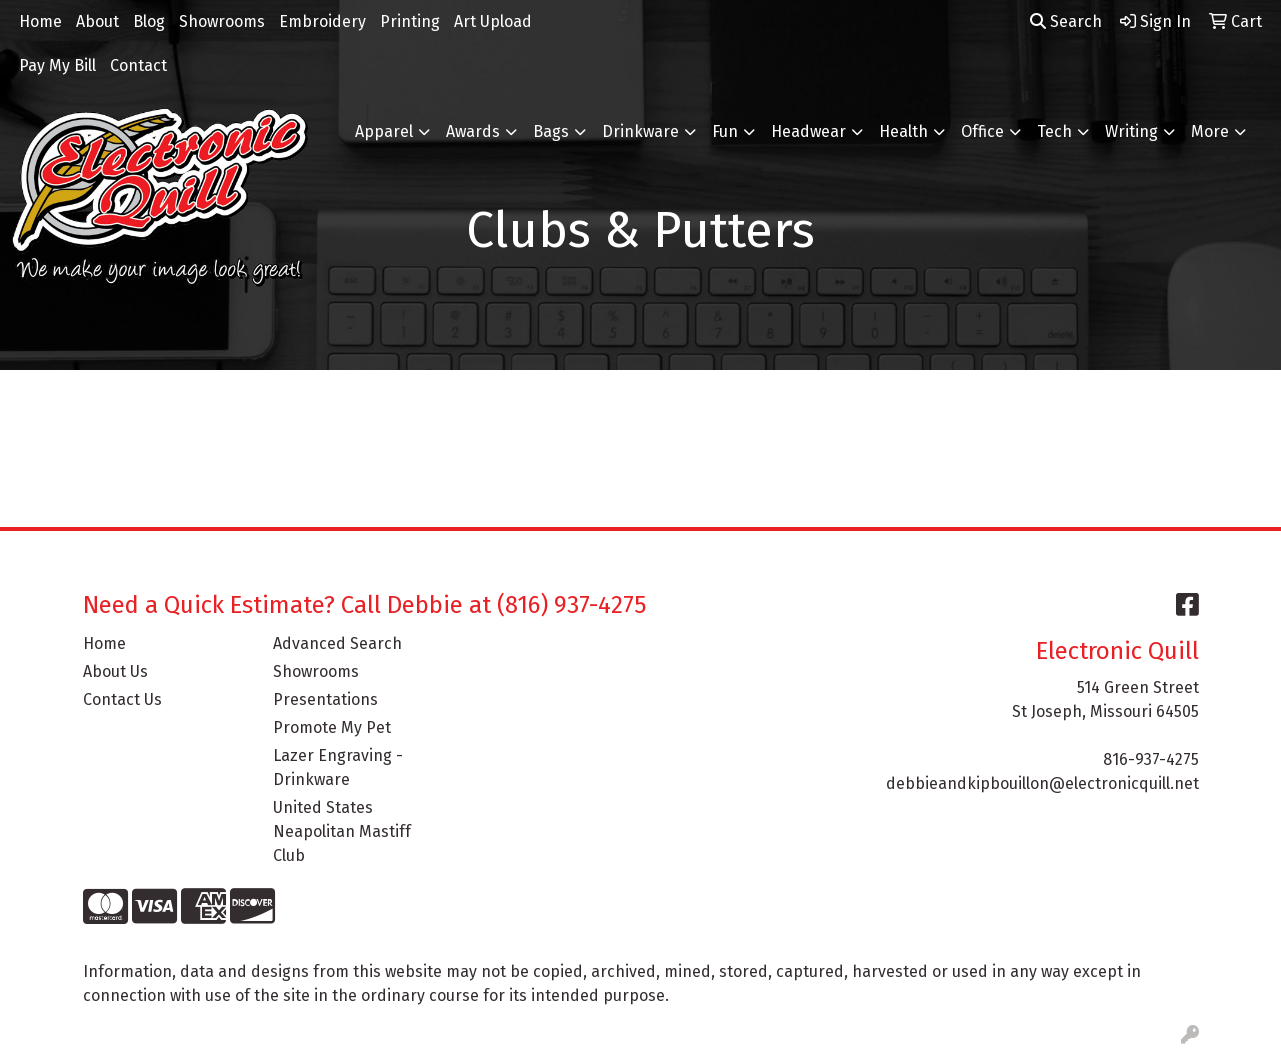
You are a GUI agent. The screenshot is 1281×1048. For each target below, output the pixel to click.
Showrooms (222, 21)
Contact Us (122, 699)
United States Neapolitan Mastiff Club (342, 831)
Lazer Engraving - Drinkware (338, 767)
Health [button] (903, 131)
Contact (138, 65)
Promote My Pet (332, 727)
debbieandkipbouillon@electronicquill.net (1042, 783)
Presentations (325, 699)
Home (40, 21)
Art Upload (493, 21)
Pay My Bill (57, 65)
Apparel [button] (384, 131)
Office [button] (982, 131)
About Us (115, 671)
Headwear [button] (808, 131)
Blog (149, 21)
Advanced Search (337, 643)
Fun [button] (725, 131)
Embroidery (322, 21)
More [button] (1210, 131)
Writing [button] (1131, 131)
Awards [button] (473, 131)
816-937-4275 (1151, 759)
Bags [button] (551, 131)
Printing (410, 21)
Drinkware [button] (640, 131)
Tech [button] (1054, 131)
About (97, 21)
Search (1066, 21)
